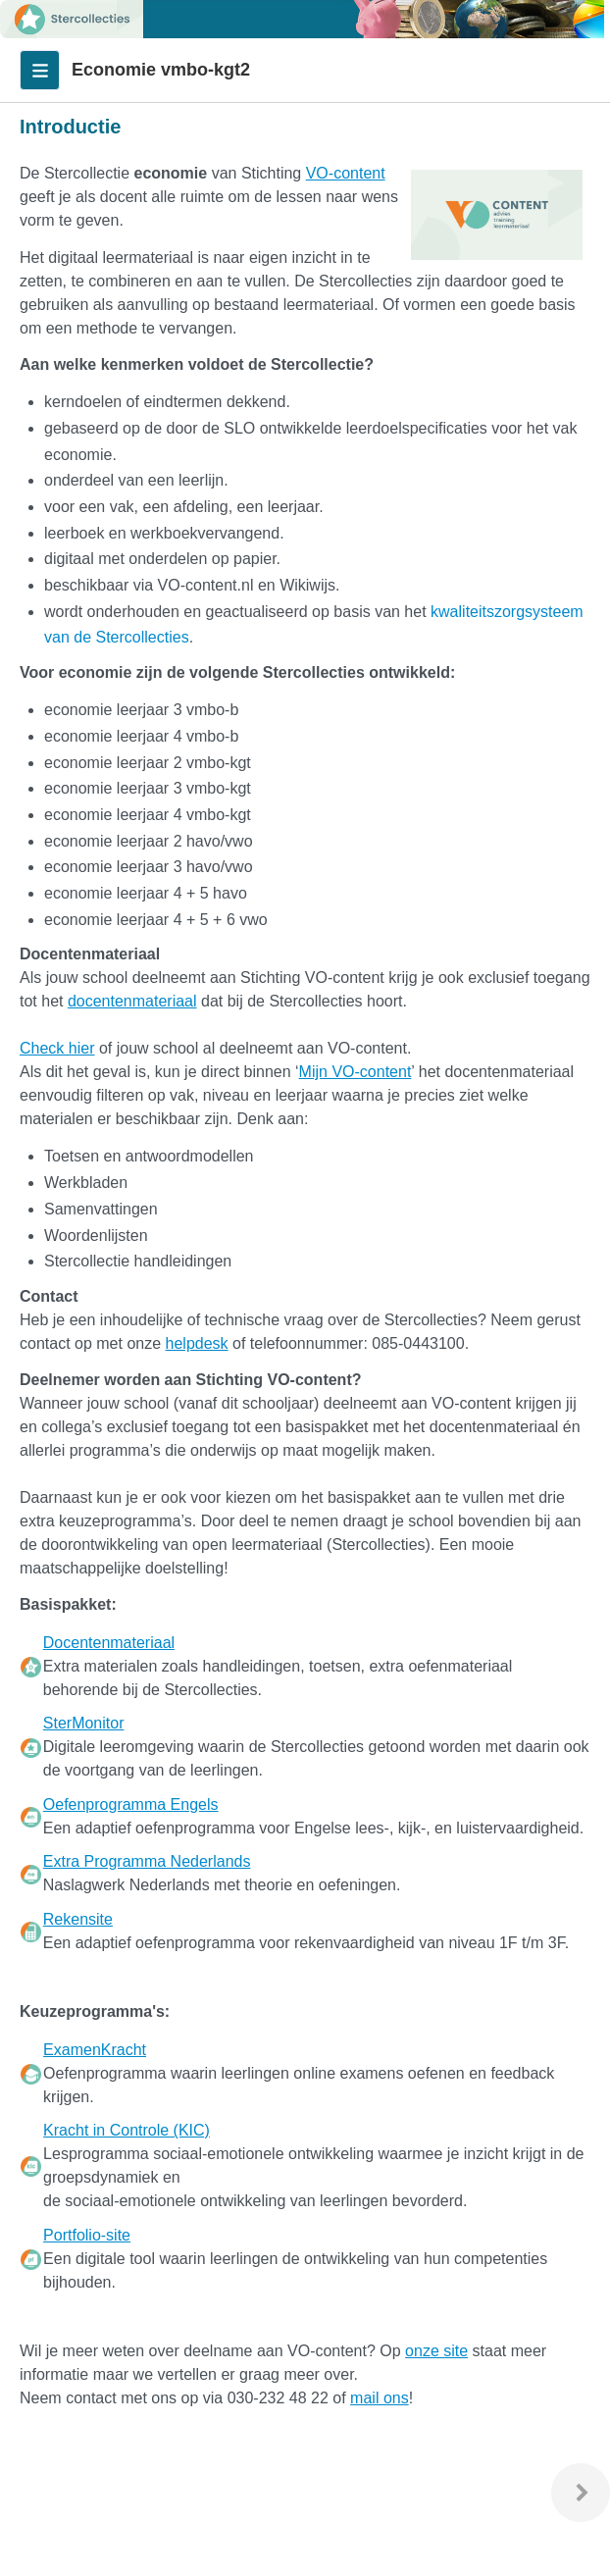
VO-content (345, 173)
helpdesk (197, 1343)
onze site (436, 2351)
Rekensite (78, 1919)
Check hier (57, 1048)
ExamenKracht (94, 2049)
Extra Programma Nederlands (147, 1861)
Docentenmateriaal (109, 1642)
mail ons (379, 2398)
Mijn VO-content (355, 1071)
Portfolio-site (86, 2235)
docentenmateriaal (132, 1001)
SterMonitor (84, 1723)
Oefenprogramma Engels (131, 1804)
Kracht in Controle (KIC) (126, 2130)
